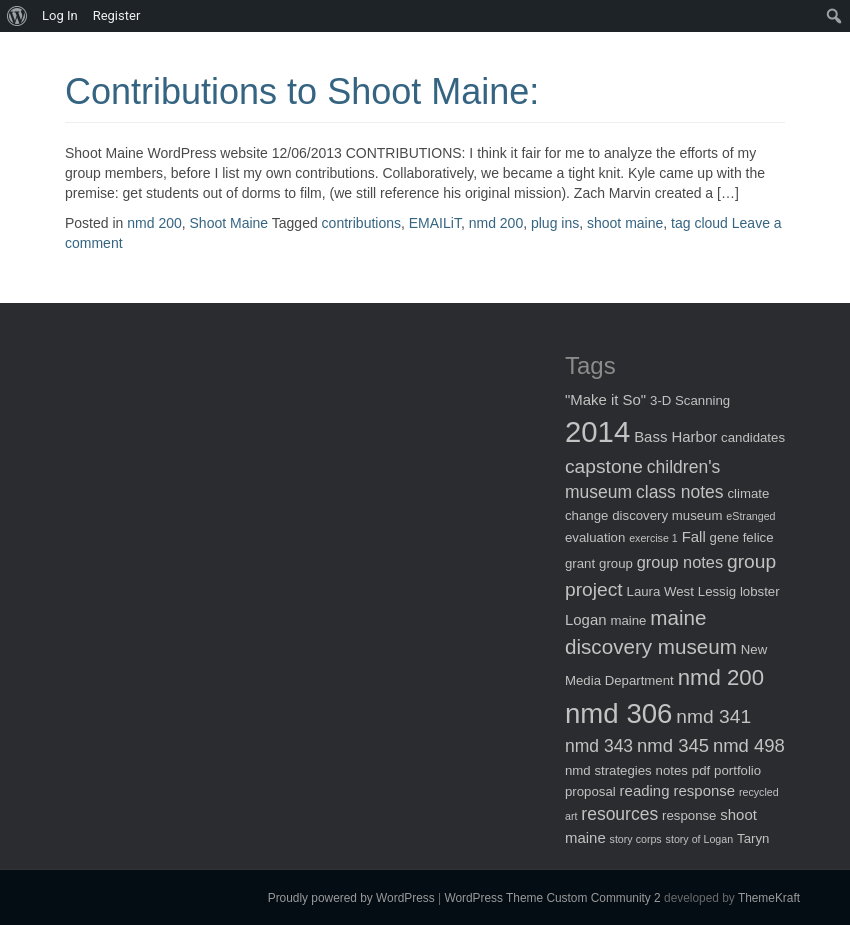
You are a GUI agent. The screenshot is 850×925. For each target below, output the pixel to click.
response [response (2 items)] (689, 815)
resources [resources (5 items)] (619, 814)
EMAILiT (435, 223)
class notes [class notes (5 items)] (680, 492)
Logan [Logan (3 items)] (586, 619)
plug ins (555, 223)
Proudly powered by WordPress (351, 898)
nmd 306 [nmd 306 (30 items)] (618, 713)
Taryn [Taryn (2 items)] (753, 838)
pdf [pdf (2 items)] (701, 770)
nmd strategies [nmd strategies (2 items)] (608, 770)
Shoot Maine (229, 223)
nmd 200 (154, 223)
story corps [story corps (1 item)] (636, 839)
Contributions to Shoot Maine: (302, 91)
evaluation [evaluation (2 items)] (595, 537)
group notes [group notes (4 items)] (680, 562)
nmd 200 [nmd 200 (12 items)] (721, 677)
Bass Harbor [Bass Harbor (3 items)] (675, 436)
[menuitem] (17, 16)
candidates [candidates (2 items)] (753, 437)
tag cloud (699, 223)
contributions (361, 223)
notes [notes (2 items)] (672, 770)
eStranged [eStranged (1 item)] (750, 516)
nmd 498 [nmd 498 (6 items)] (749, 745)
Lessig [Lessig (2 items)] (717, 591)
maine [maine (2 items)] (628, 620)
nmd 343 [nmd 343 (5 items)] (599, 746)
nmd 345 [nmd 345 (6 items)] (673, 745)
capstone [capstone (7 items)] (604, 466)
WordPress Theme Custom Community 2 (552, 898)
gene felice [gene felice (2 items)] (742, 537)
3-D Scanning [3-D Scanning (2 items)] (690, 400)
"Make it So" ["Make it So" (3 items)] (605, 399)
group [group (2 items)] (616, 563)
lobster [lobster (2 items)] (760, 591)
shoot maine (625, 223)
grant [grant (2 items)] (580, 563)
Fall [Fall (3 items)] (694, 536)
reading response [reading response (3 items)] (677, 790)
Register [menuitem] (117, 15)
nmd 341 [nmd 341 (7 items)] (713, 716)
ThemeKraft (769, 898)
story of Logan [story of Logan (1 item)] (700, 839)
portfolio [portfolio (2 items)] (737, 770)
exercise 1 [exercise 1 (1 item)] (653, 538)
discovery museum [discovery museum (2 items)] (667, 515)
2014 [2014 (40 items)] (597, 431)
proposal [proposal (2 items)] (590, 791)
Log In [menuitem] (60, 15)
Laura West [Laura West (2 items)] (660, 591)
